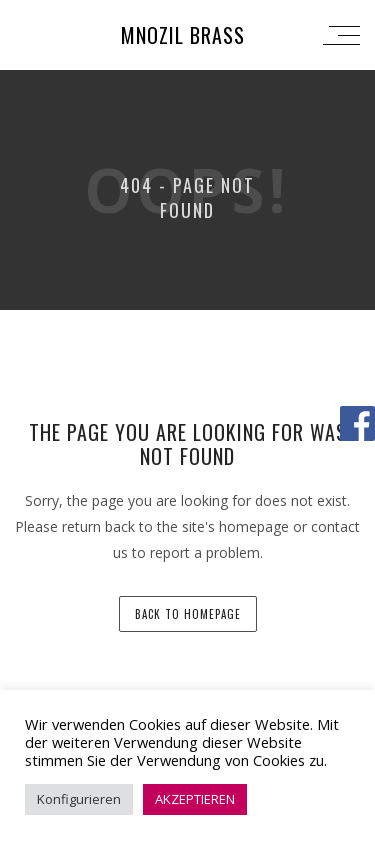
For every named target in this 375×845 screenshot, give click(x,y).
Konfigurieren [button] (79, 799)
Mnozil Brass (183, 35)
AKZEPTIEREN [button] (195, 799)
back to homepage (188, 614)
